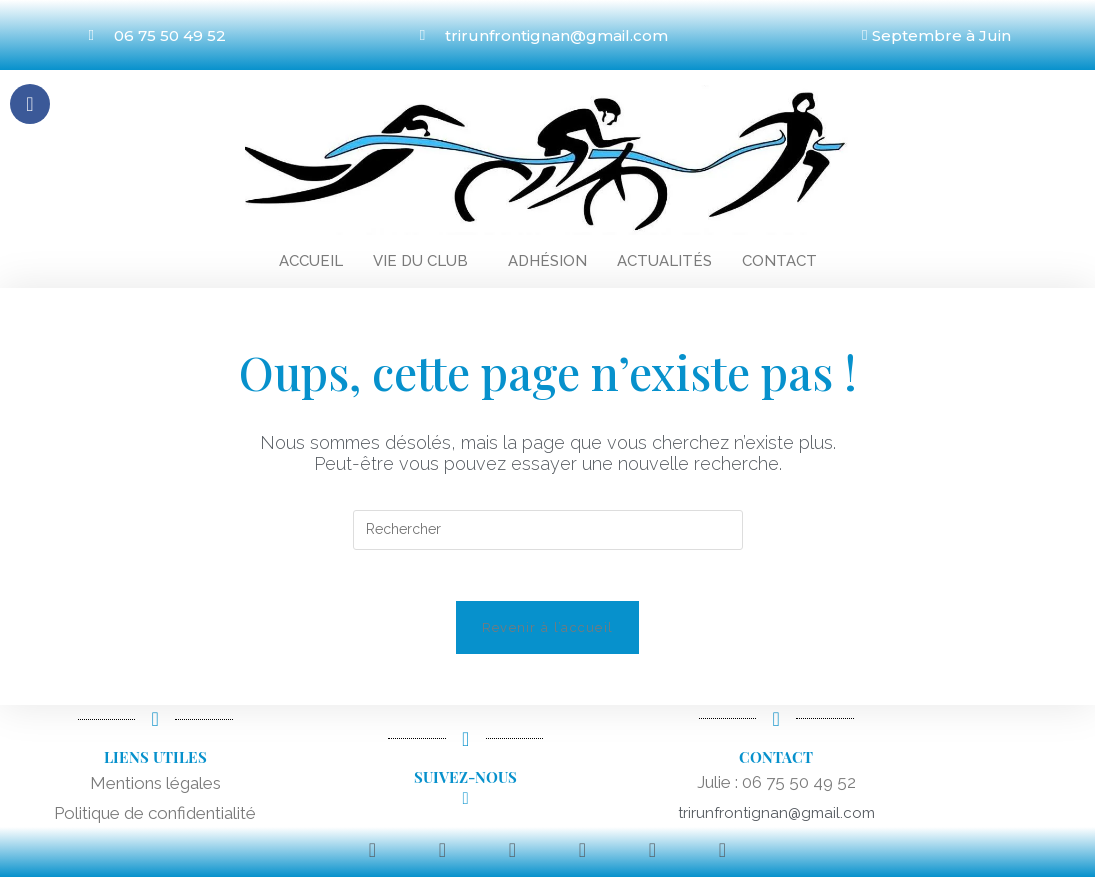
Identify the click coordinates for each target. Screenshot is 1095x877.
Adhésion (547, 261)
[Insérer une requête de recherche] (548, 530)
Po (64, 823)
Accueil (311, 261)
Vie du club (420, 261)
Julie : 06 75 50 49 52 (776, 792)
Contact (779, 261)
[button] (425, 261)
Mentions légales (155, 793)
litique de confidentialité (165, 823)
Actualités (664, 261)
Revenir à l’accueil (548, 637)
